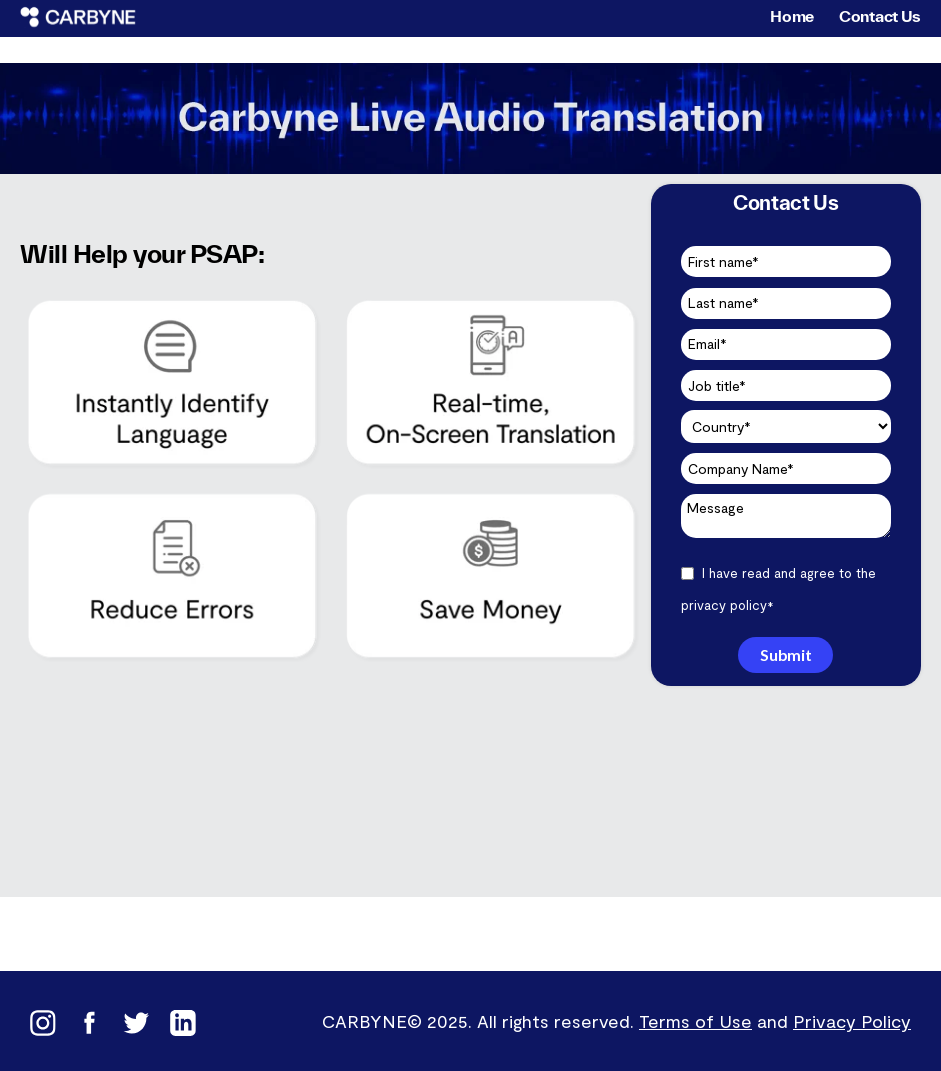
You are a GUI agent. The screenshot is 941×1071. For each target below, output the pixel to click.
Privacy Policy (852, 1021)
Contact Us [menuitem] (880, 16)
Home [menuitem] (792, 16)
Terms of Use (695, 1021)
